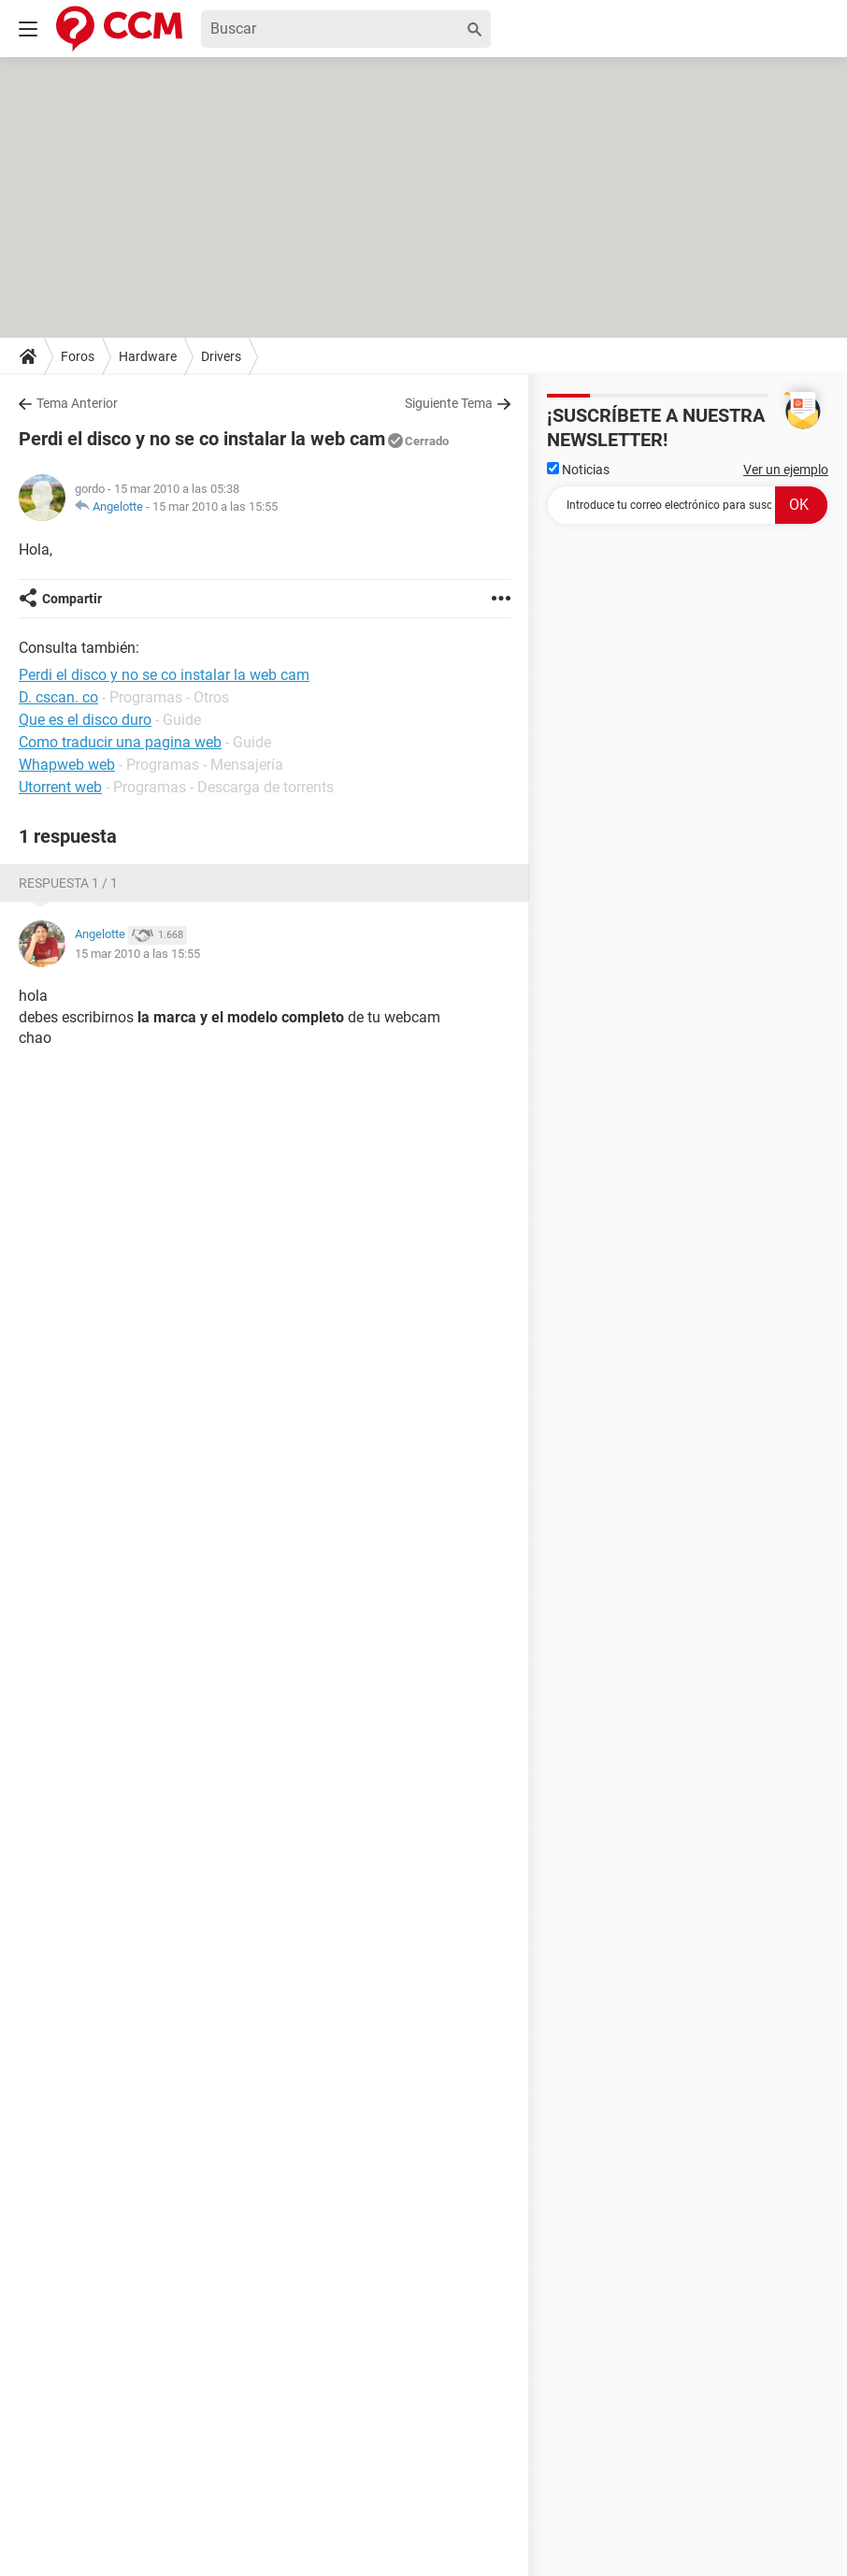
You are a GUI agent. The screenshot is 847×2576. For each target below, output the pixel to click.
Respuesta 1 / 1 (68, 883)
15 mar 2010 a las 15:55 (215, 506)
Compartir (72, 598)
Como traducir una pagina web (120, 742)
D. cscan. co (58, 697)
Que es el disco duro (85, 720)
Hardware (148, 356)
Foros (77, 356)
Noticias (578, 469)
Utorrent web (60, 787)
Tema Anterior (77, 403)
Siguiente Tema (449, 403)
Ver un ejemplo (785, 469)
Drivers (221, 356)
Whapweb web (67, 765)
